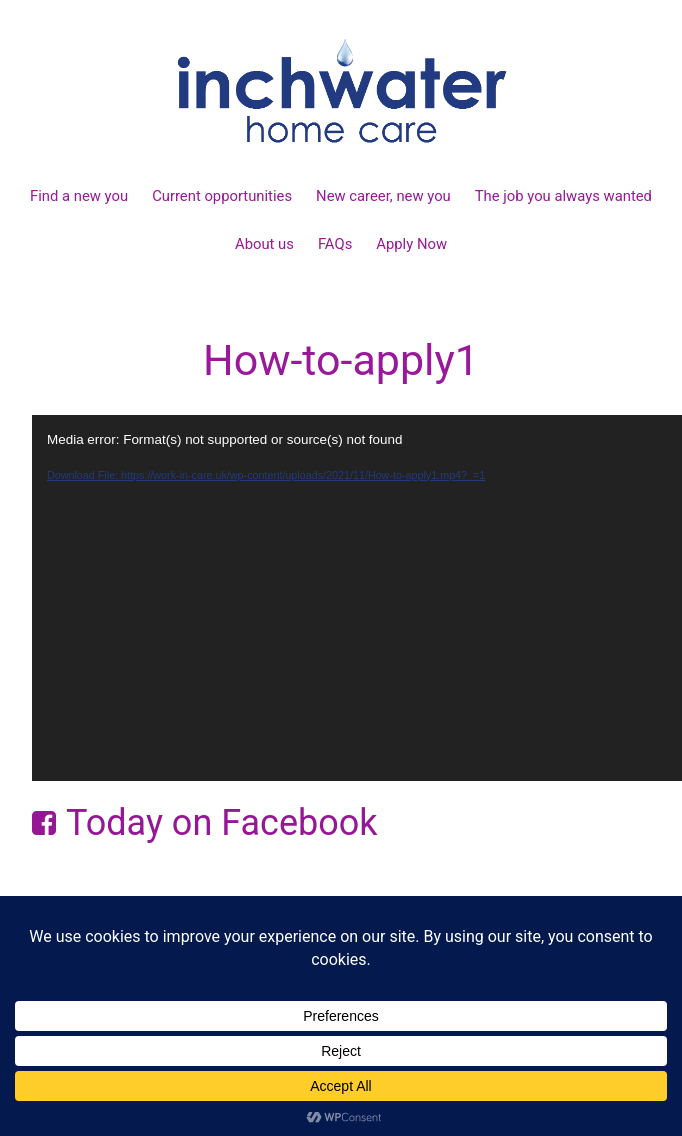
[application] (357, 597)
